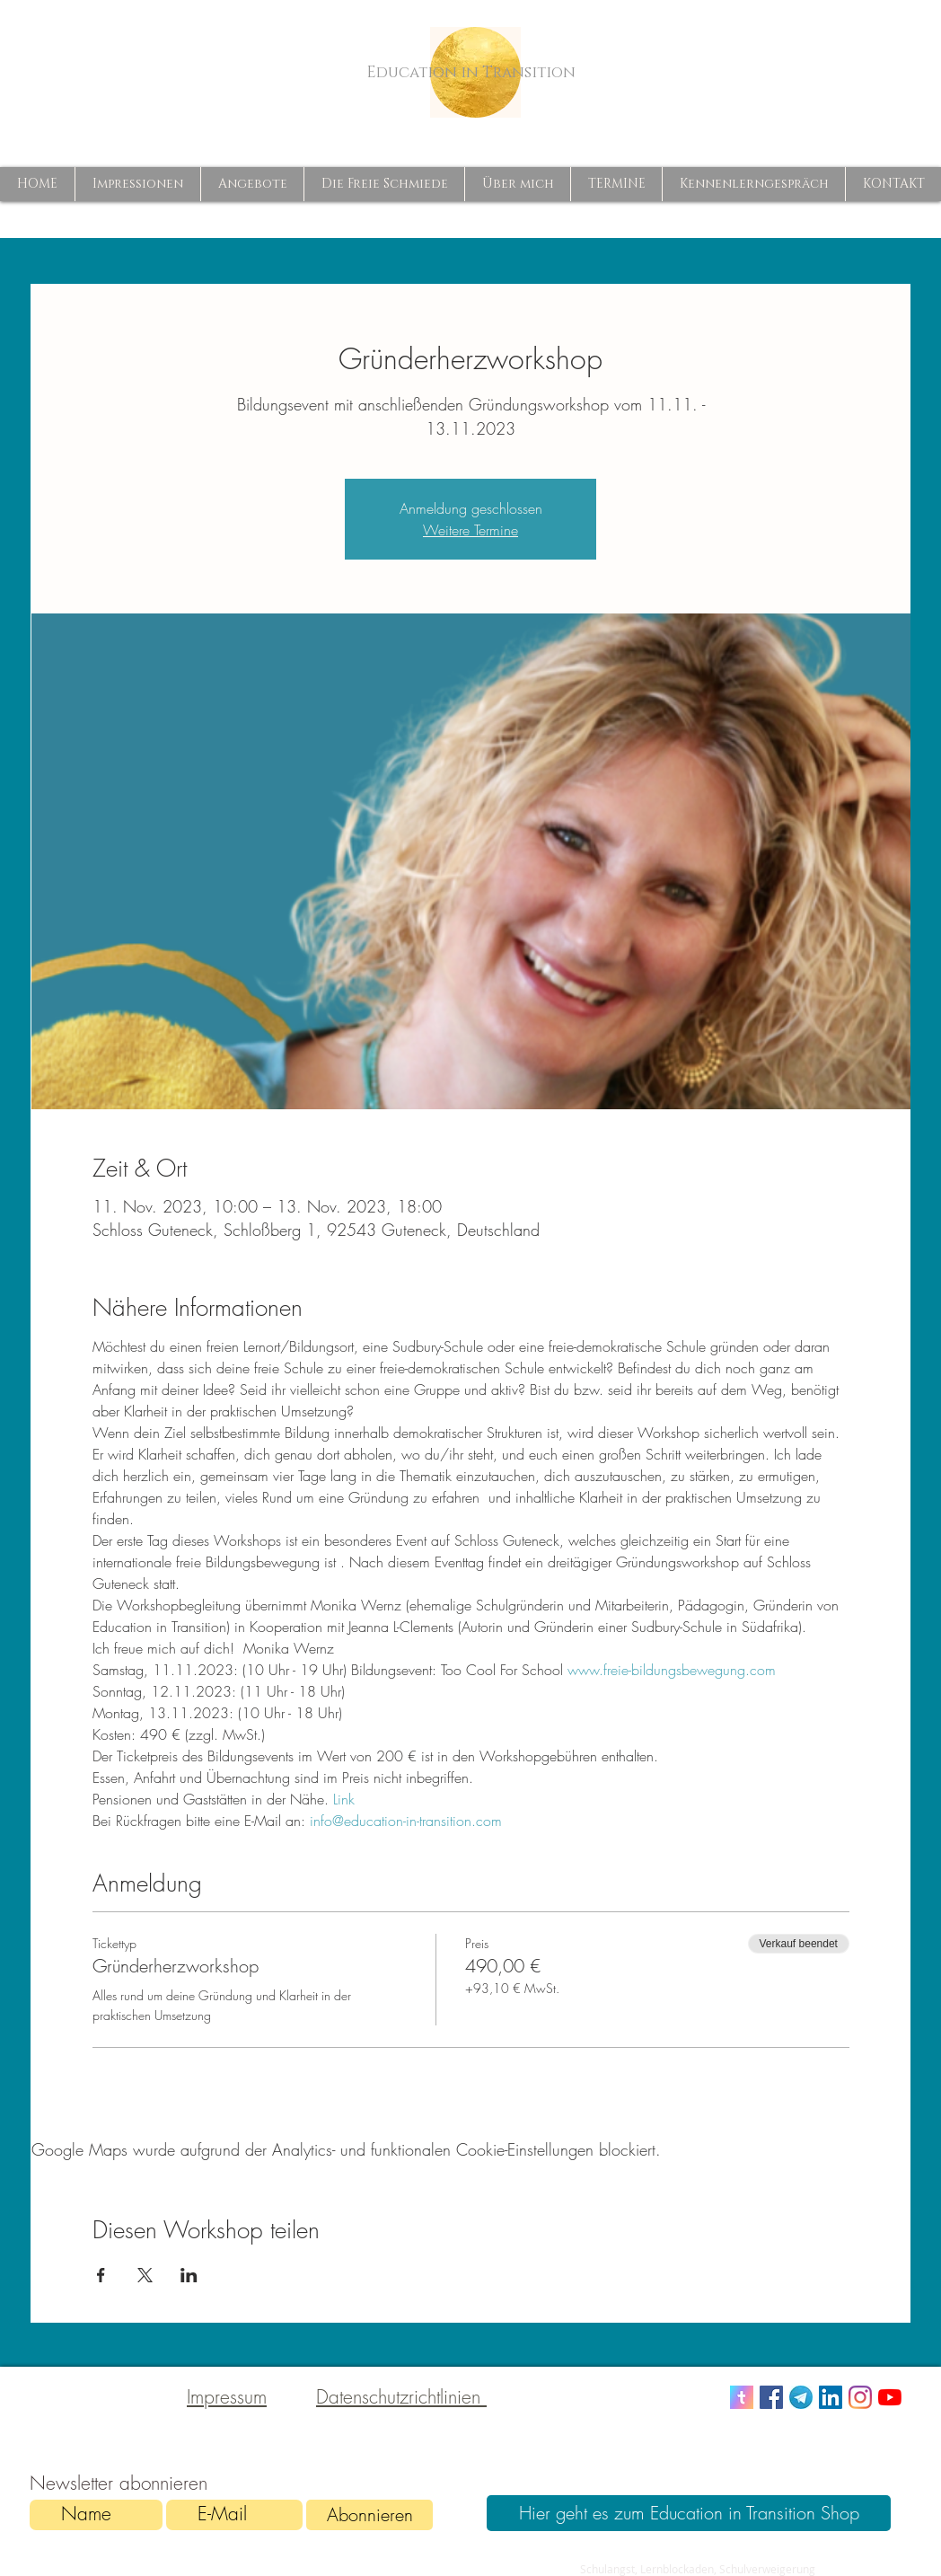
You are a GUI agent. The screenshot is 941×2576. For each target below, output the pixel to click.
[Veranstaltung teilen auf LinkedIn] (189, 2275)
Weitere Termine (470, 530)
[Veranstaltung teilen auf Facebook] (101, 2275)
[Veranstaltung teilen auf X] (145, 2275)
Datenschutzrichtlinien (401, 2397)
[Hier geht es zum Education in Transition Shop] (689, 2513)
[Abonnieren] (369, 2515)
